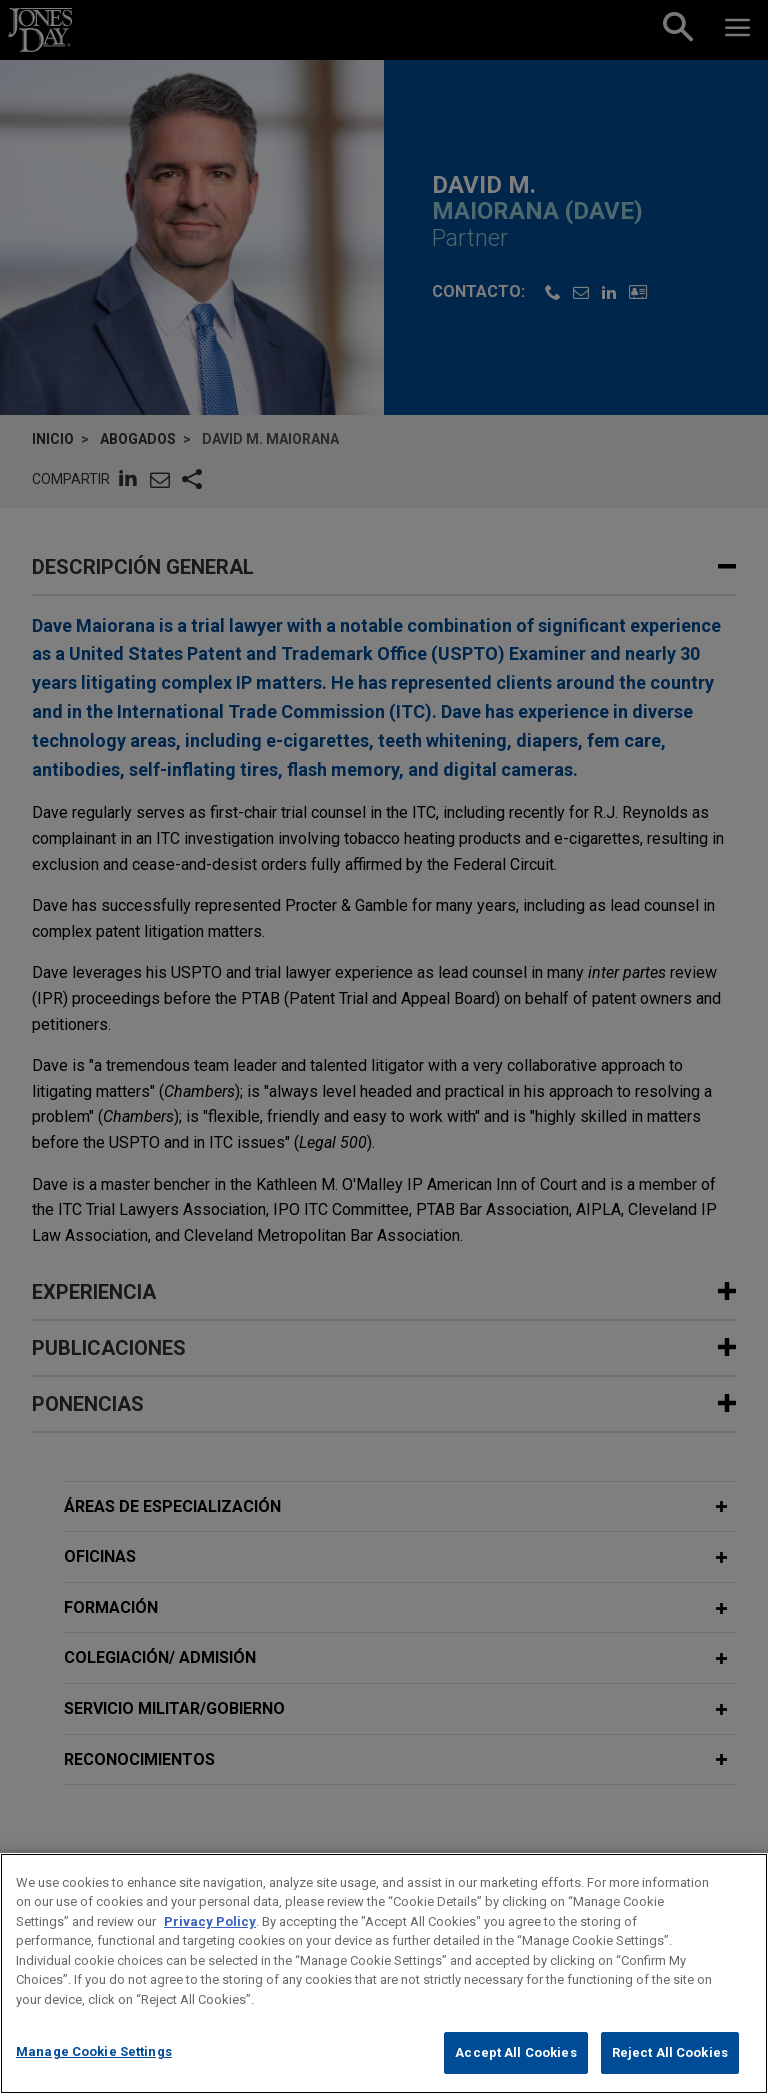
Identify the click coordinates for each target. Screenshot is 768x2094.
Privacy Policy (210, 1944)
